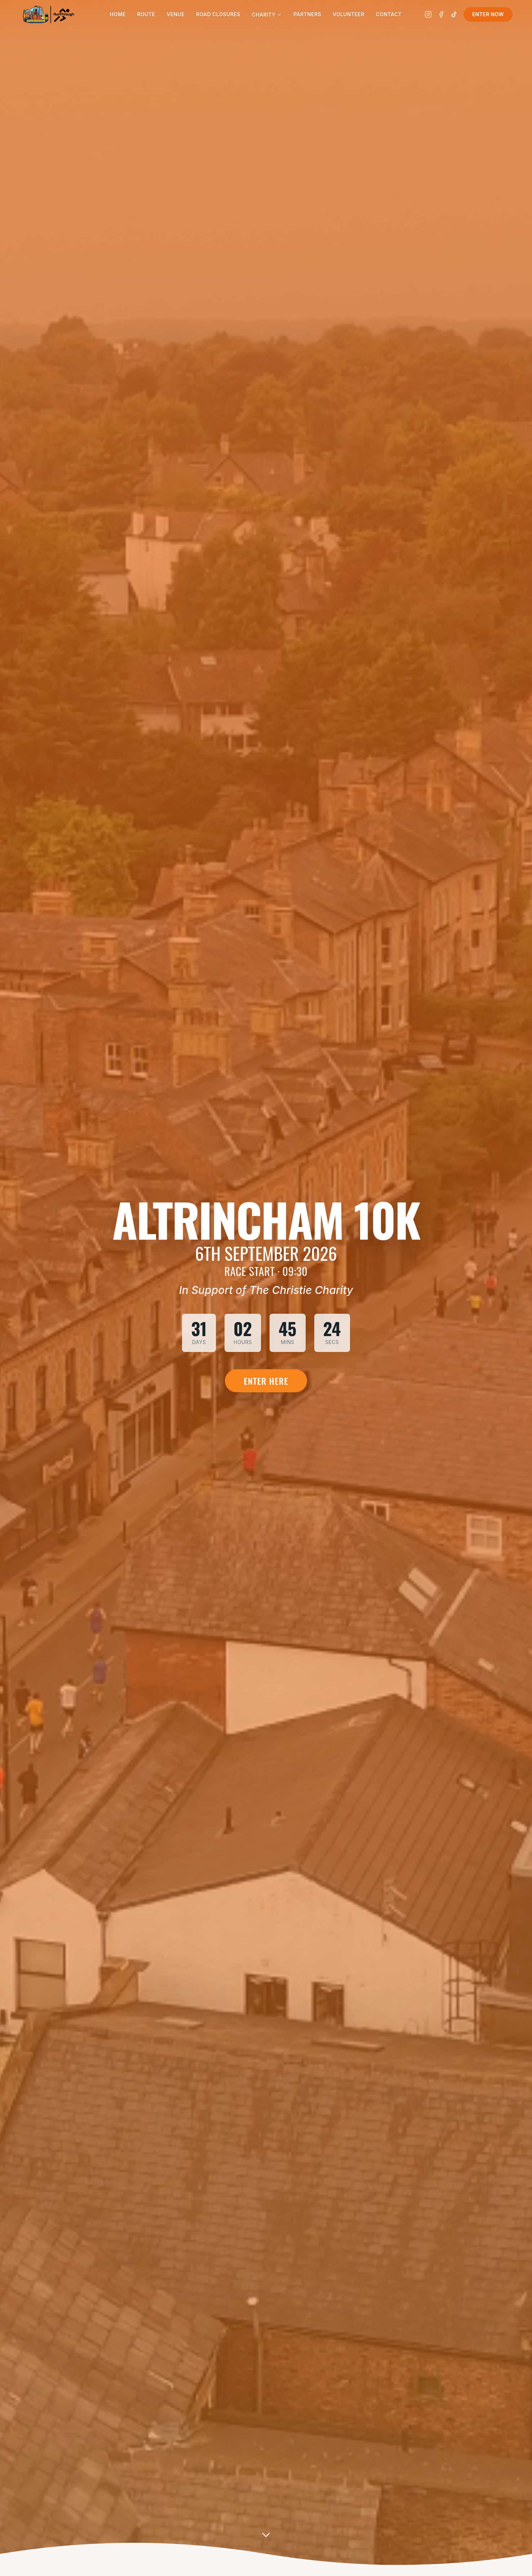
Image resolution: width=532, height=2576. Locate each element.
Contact (389, 14)
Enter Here (266, 1380)
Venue (176, 14)
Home (118, 14)
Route (146, 14)
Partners (307, 14)
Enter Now (488, 14)
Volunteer (348, 14)
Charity (267, 15)
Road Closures (218, 14)
